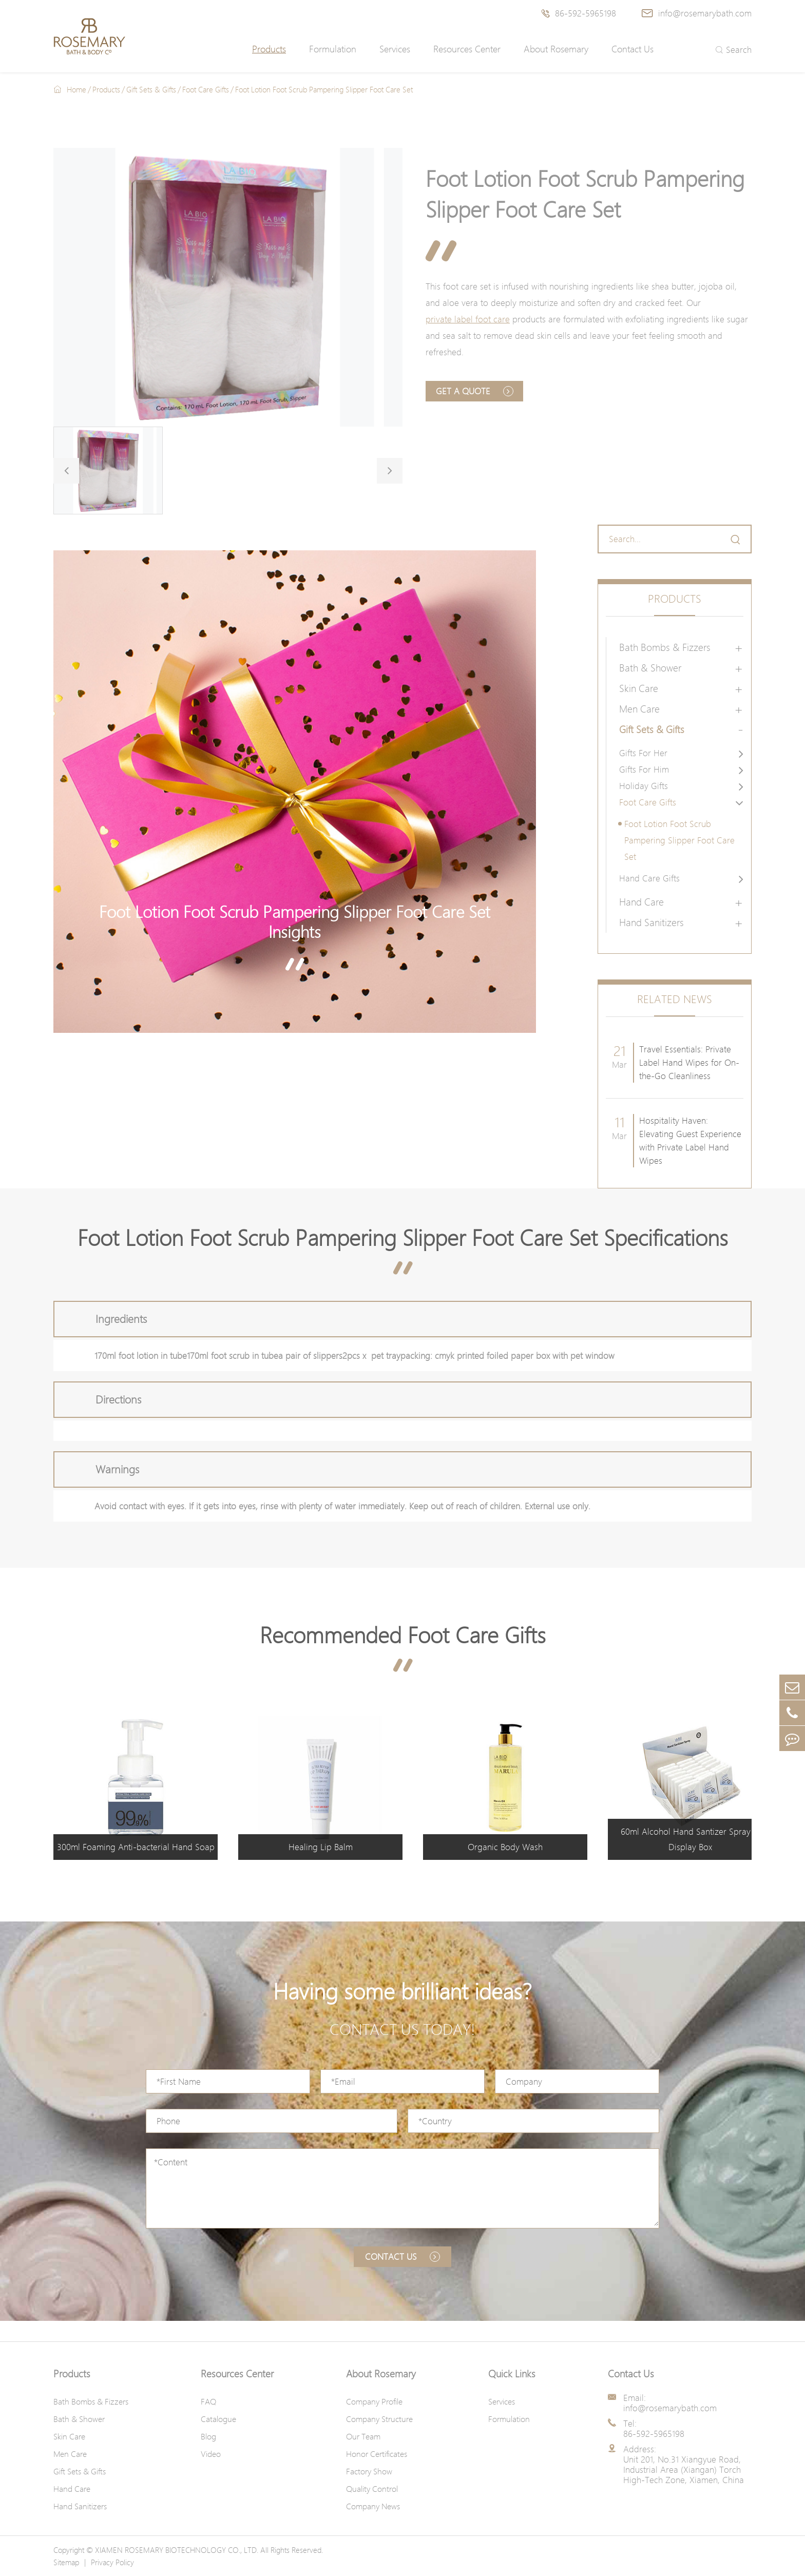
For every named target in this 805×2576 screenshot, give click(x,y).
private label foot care (468, 319)
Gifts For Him (644, 769)
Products (269, 49)
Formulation (332, 49)
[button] (66, 471)
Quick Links (511, 2374)
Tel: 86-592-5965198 (653, 2428)
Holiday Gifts (643, 785)
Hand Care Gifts (649, 878)
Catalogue (218, 2419)
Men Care (639, 709)
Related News (674, 999)
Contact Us (632, 49)
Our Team (363, 2436)
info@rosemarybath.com (697, 13)
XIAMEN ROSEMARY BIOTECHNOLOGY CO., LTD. (176, 2550)
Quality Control (372, 2489)
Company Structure (379, 2419)
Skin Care (638, 688)
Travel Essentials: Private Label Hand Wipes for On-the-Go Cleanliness (689, 1062)
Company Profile (374, 2401)
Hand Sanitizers (651, 922)
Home (76, 89)
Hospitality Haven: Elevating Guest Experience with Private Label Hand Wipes (690, 1140)
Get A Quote (474, 391)
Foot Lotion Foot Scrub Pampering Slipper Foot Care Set (324, 89)
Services (394, 49)
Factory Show (369, 2471)
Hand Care (641, 902)
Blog (208, 2436)
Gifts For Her (643, 752)
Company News (373, 2506)
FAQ (208, 2401)
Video (211, 2454)
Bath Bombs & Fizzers (665, 647)
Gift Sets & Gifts (151, 89)
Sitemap (66, 2562)
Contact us (402, 2256)
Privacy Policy (112, 2562)
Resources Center (467, 49)
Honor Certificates (376, 2454)
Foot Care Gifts (205, 89)
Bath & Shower (650, 668)
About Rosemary (556, 49)
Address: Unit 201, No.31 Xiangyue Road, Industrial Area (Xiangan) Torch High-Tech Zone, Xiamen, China (683, 2464)
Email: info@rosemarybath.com (670, 2403)
